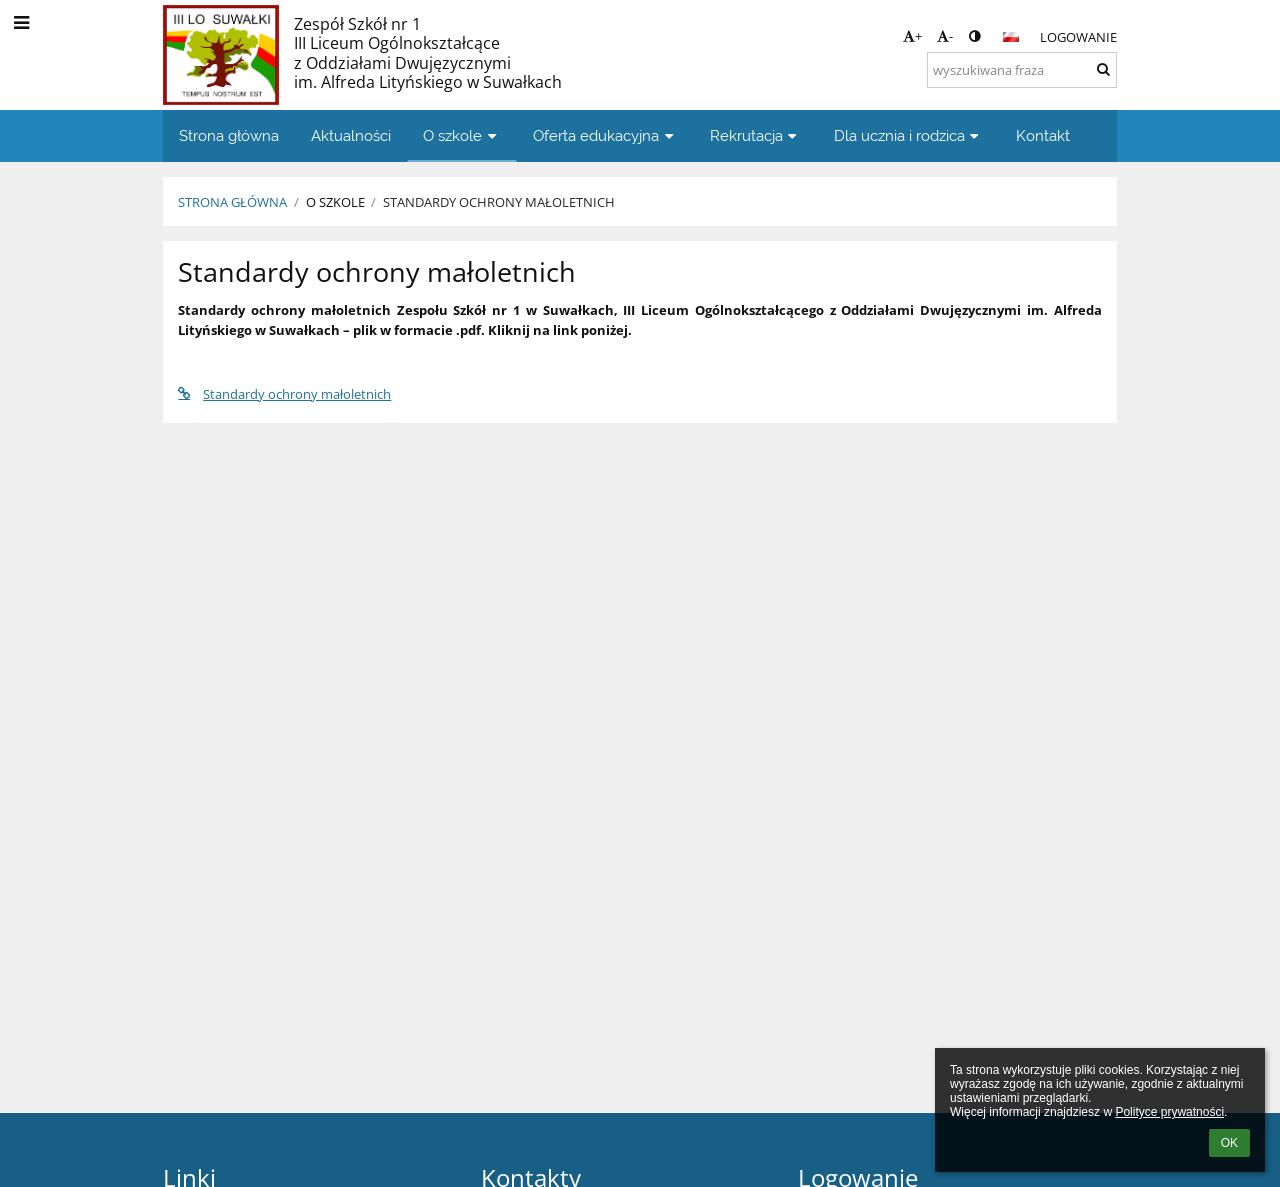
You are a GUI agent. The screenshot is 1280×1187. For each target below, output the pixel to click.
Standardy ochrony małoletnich (499, 202)
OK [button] (1229, 1143)
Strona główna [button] (229, 135)
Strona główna (232, 202)
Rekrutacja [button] (756, 135)
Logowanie (1078, 37)
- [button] (945, 36)
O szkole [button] (462, 135)
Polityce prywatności (1169, 1112)
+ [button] (912, 36)
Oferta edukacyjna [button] (605, 135)
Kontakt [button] (1043, 135)
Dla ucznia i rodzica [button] (909, 135)
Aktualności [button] (351, 135)
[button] (1011, 37)
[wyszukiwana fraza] (1022, 70)
